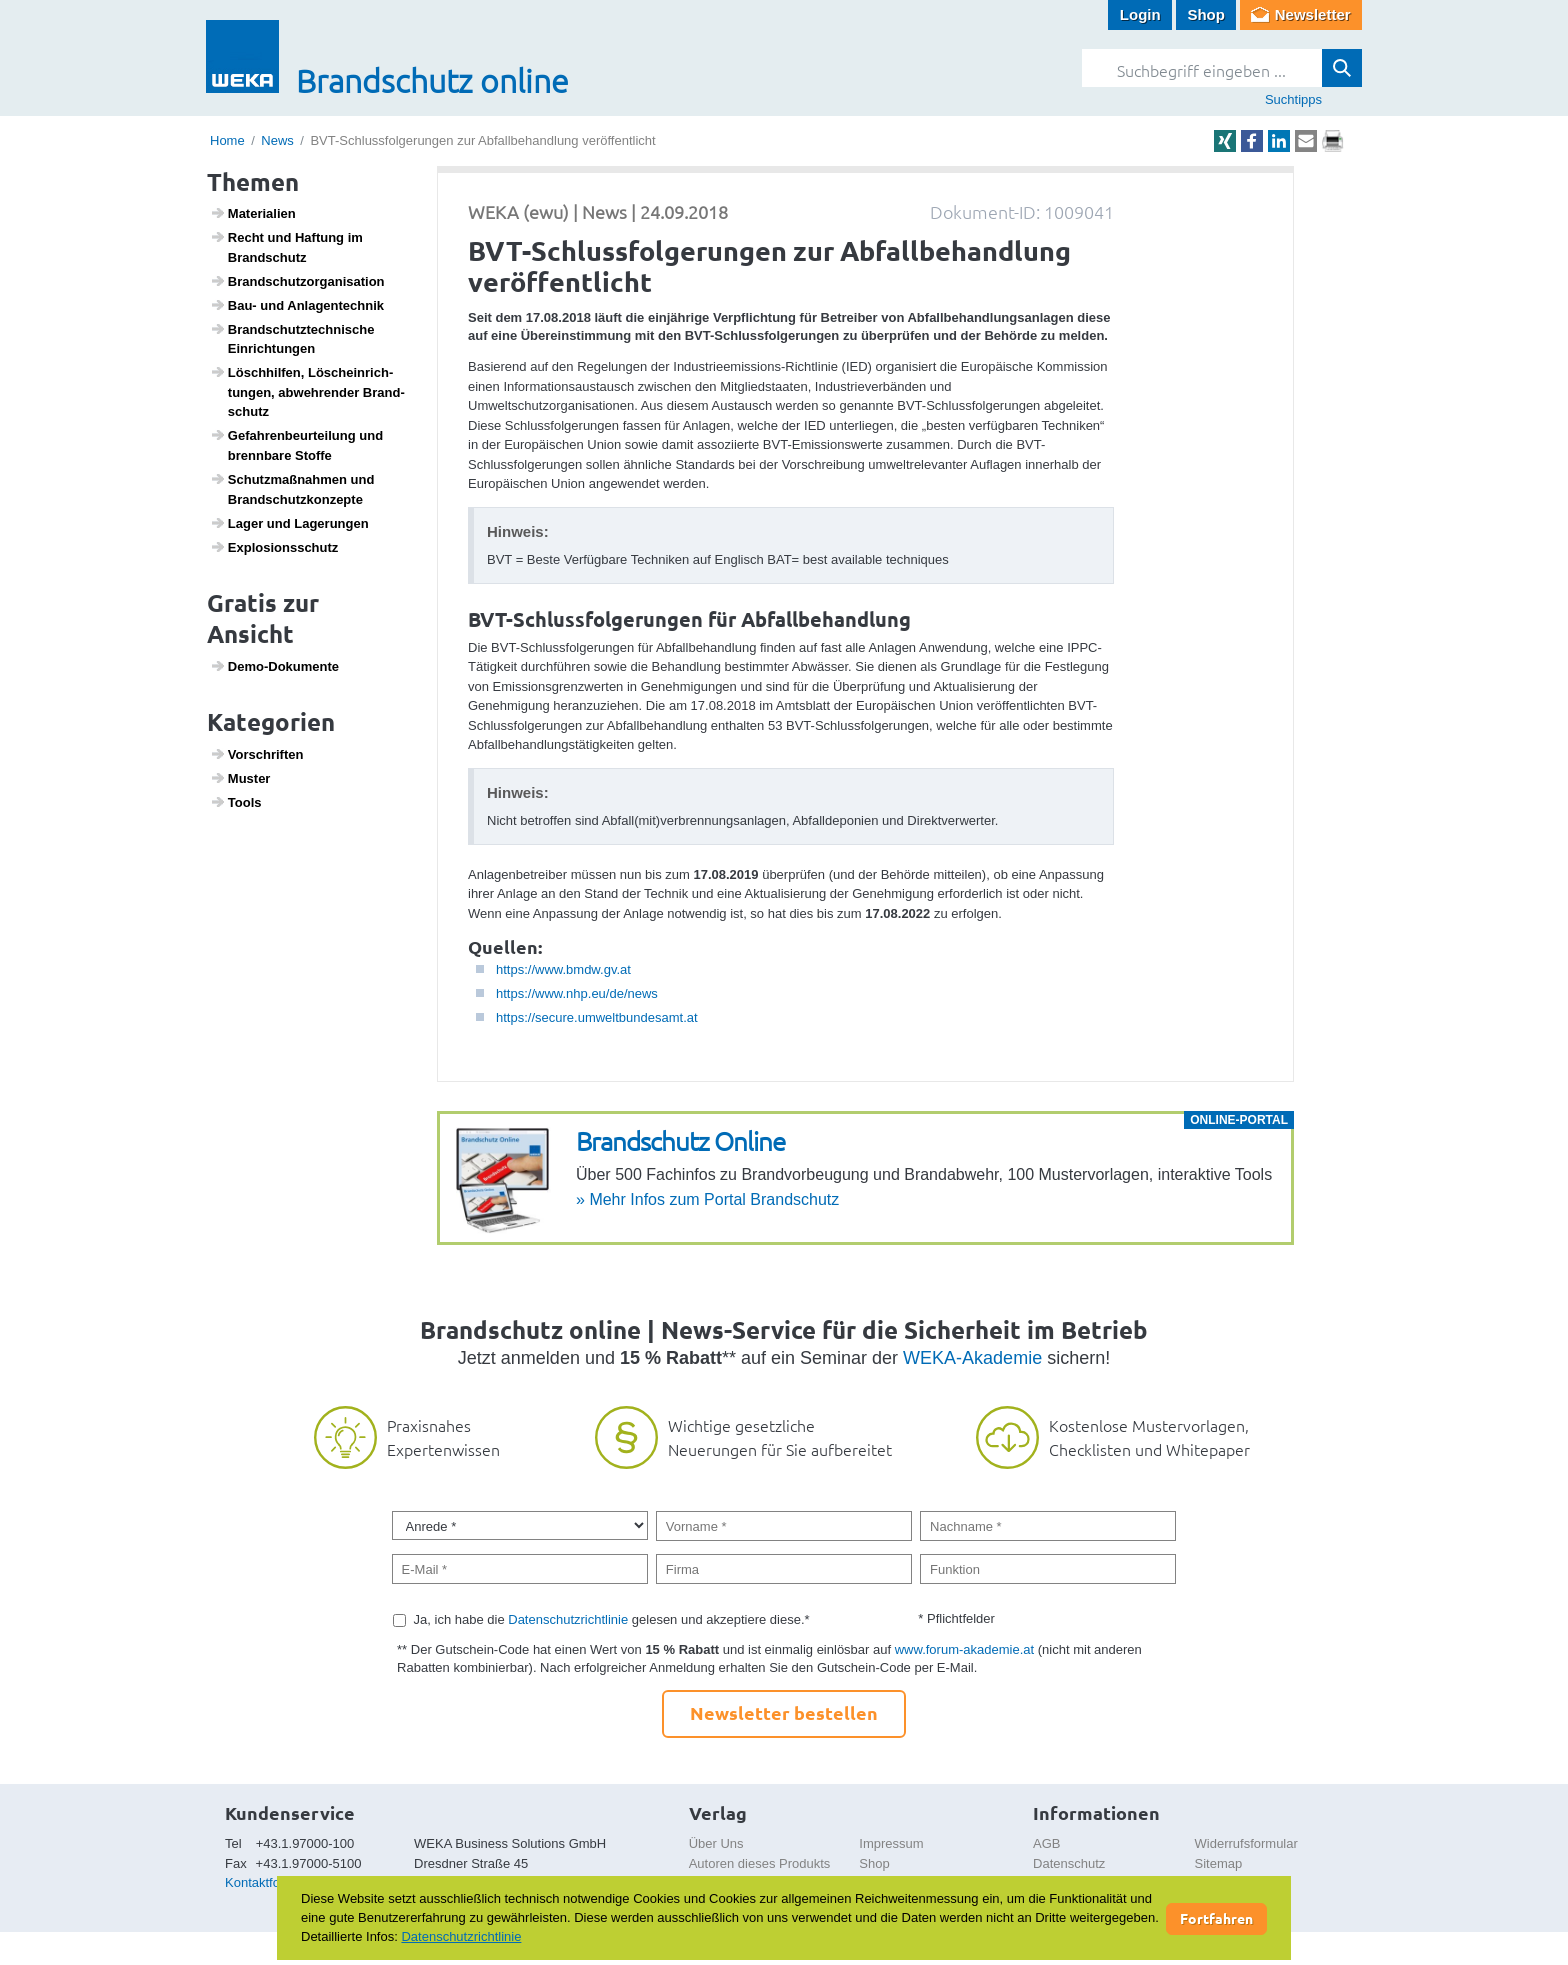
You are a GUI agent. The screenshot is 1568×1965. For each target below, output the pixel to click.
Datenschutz (1069, 1863)
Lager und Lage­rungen (289, 523)
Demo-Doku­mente (274, 666)
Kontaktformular (271, 1882)
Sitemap (1219, 1863)
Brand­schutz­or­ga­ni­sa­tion (297, 281)
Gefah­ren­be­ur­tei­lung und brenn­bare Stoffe (297, 445)
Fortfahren (1216, 1918)
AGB (1046, 1843)
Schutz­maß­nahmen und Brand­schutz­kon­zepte (292, 489)
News (277, 140)
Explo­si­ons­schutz (274, 547)
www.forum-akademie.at (964, 1649)
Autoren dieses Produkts (760, 1863)
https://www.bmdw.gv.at (563, 969)
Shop (1206, 14)
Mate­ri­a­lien (253, 213)
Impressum (891, 1843)
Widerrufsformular (1246, 1843)
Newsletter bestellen (784, 1712)
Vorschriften (257, 754)
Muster (240, 778)
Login (1140, 14)
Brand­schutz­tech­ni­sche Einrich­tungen (292, 339)
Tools (236, 802)
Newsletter (1313, 14)
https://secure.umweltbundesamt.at (597, 1017)
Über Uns (716, 1843)
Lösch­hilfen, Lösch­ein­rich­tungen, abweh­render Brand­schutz (307, 391)
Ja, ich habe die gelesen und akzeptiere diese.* (612, 1619)
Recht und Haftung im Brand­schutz (286, 247)
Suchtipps (1293, 99)
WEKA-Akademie (972, 1358)
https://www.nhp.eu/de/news (577, 993)
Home (227, 140)
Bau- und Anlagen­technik (297, 305)
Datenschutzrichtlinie (568, 1619)
